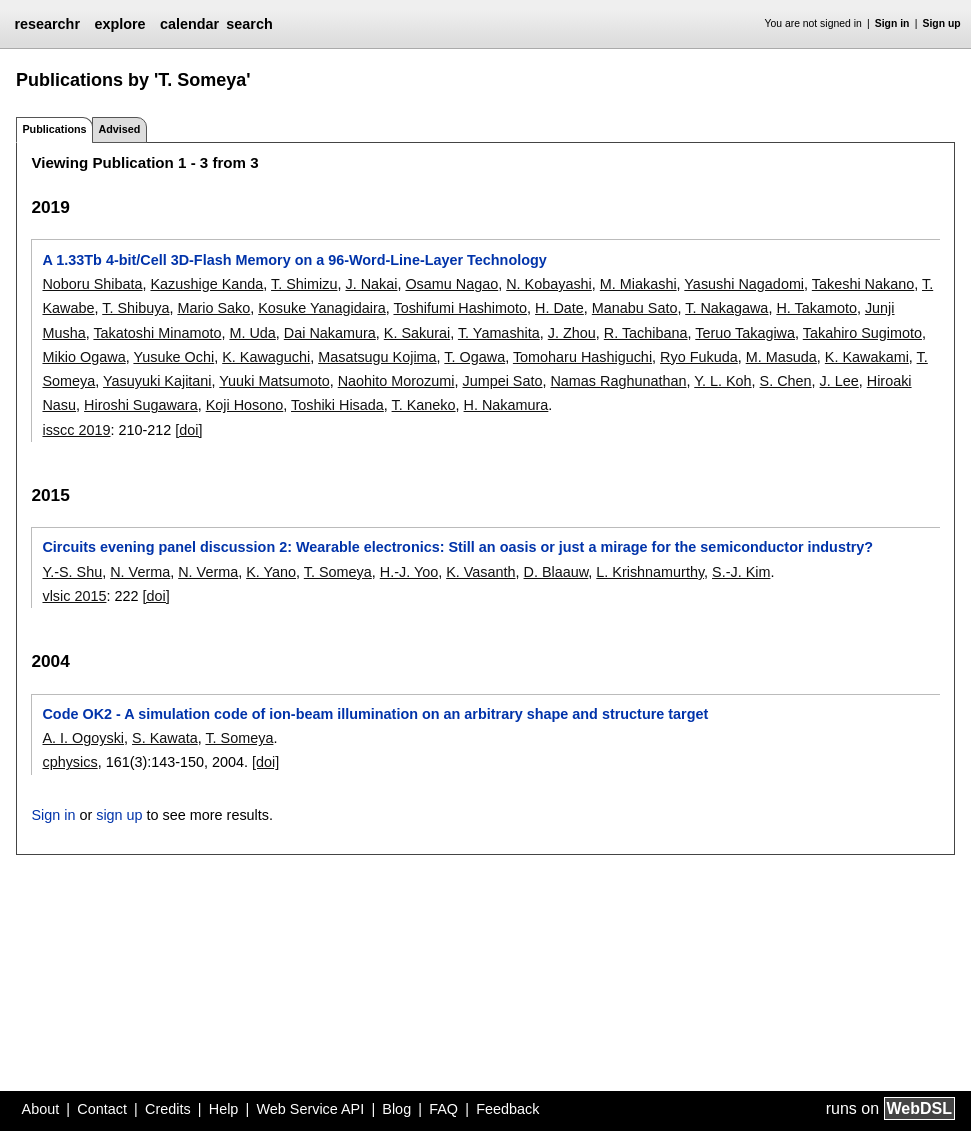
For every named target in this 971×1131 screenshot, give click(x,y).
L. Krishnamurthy (650, 572)
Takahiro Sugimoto (862, 333)
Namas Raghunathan (618, 381)
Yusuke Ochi (173, 357)
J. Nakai (371, 284)
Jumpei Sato (502, 381)
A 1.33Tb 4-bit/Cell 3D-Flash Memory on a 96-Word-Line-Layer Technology (294, 260)
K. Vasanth (480, 572)
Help (224, 1109)
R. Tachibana (646, 333)
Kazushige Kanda (206, 284)
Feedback (507, 1109)
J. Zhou (572, 333)
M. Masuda (781, 357)
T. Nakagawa (726, 308)
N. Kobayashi (549, 284)
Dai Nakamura (330, 333)
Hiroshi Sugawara (141, 405)
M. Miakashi (638, 284)
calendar (189, 24)
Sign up (942, 23)
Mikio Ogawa (83, 357)
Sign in (892, 23)
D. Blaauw (556, 572)
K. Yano (271, 572)
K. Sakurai (417, 333)
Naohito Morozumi (396, 381)
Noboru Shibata (92, 284)
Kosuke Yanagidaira (321, 308)
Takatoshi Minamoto (157, 333)
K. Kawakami (867, 357)
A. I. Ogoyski (83, 738)
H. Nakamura (506, 405)
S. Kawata (165, 738)
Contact (102, 1109)
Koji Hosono (245, 405)
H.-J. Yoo (409, 572)
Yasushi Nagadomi (744, 284)
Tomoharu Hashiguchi (582, 357)
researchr (47, 24)
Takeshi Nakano (863, 284)
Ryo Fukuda (699, 357)
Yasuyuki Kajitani (157, 381)
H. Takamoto (816, 308)
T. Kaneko (424, 405)
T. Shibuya (135, 308)
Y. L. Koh (722, 381)
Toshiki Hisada (337, 405)
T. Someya (338, 572)
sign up (119, 815)
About (41, 1109)
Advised (119, 129)
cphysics (69, 762)
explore (119, 24)
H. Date (559, 308)
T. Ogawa (474, 357)
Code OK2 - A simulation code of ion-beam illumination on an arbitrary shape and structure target (375, 714)
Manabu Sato (635, 308)
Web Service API (310, 1109)
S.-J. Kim (741, 572)
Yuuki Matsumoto (274, 381)
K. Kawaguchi (266, 357)
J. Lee (839, 381)
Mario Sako (213, 308)
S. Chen (786, 381)
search (249, 24)
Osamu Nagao (451, 284)
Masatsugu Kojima (377, 357)
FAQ (443, 1109)
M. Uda (252, 333)
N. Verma (140, 572)
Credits (168, 1109)
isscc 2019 (76, 430)
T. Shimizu (304, 284)
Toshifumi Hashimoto (460, 308)
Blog (396, 1109)
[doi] (188, 430)
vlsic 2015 (74, 596)
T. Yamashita (499, 333)
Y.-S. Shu (72, 572)
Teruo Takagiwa (745, 333)
